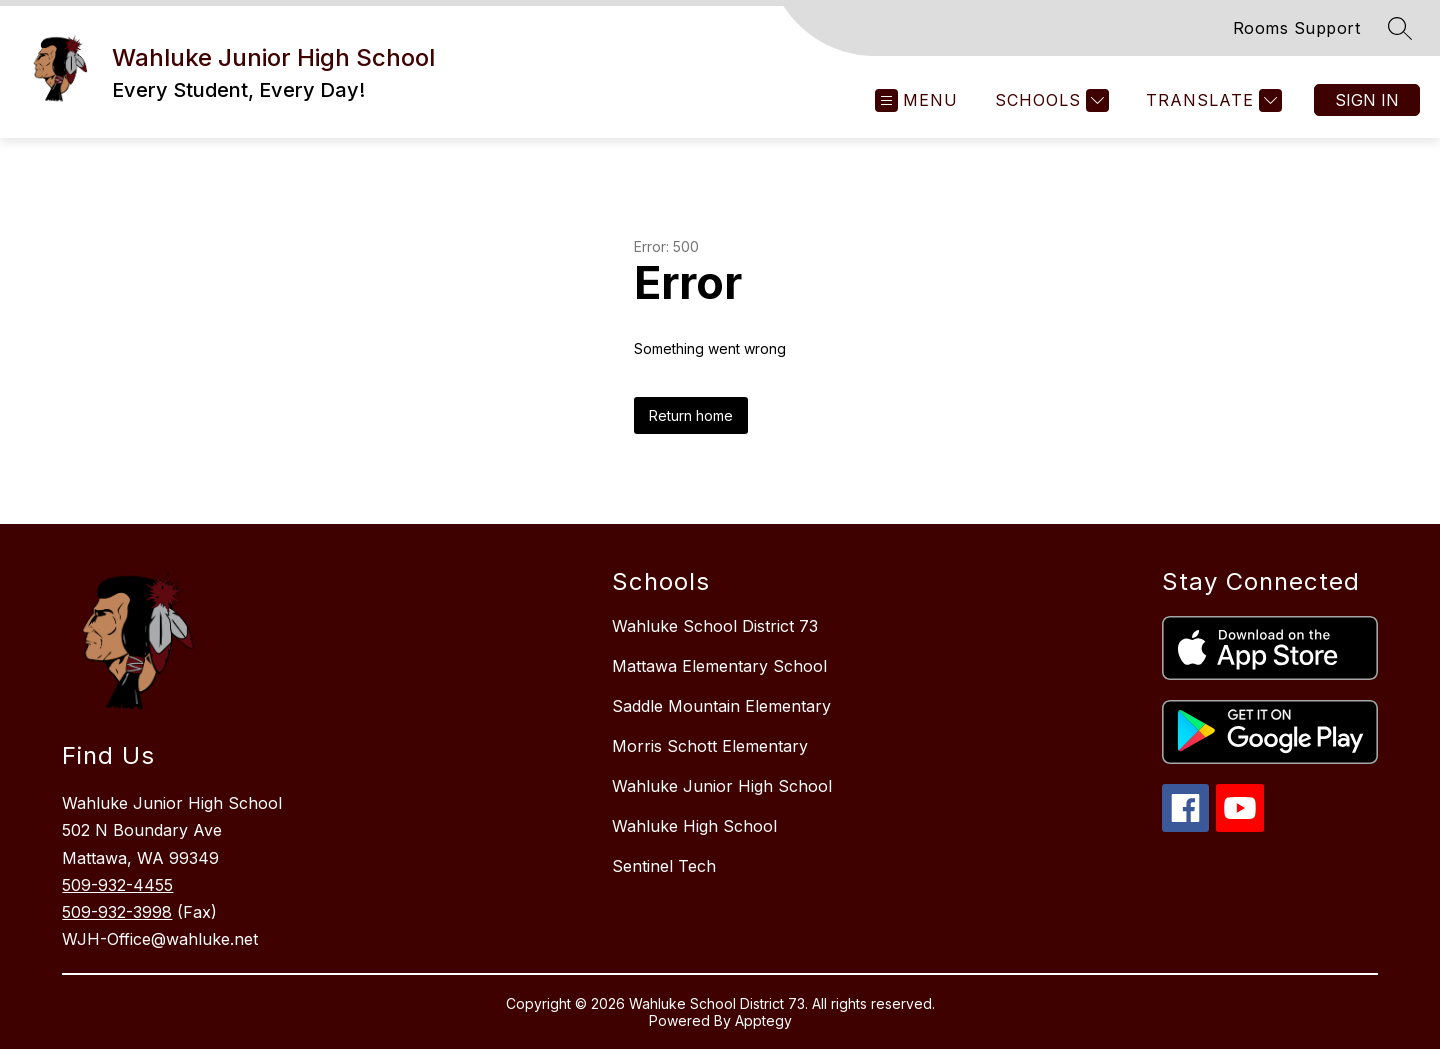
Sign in (1367, 100)
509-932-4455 (117, 885)
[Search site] (1400, 28)
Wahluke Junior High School (722, 786)
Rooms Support (1297, 28)
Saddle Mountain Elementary (721, 706)
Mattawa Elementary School (719, 666)
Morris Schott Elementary (710, 746)
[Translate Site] (1211, 100)
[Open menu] (916, 100)
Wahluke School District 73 (715, 626)
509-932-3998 (117, 912)
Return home (691, 415)
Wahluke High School (694, 826)
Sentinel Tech (664, 866)
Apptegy (763, 1020)
